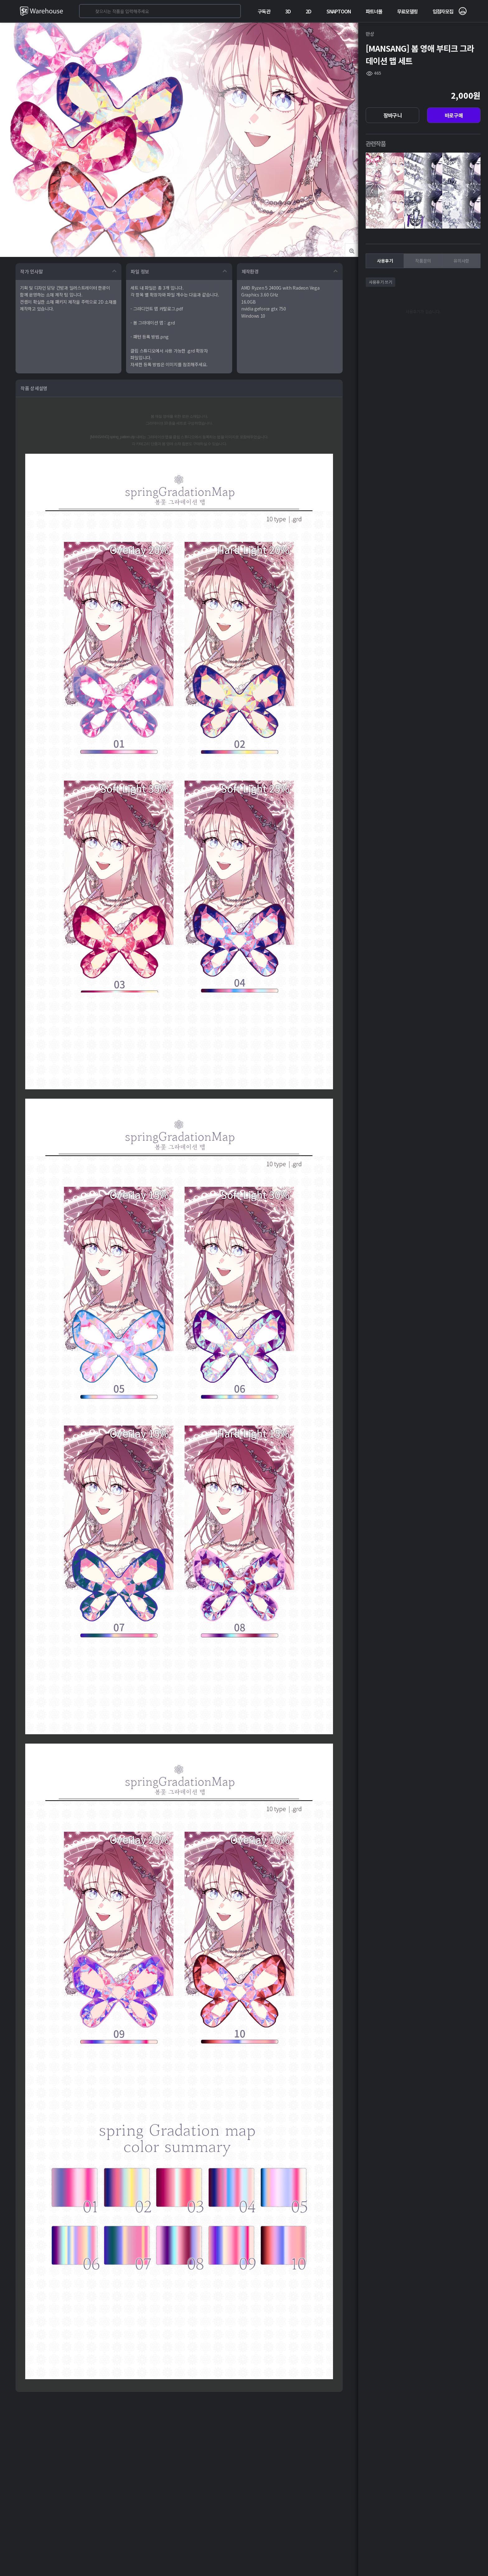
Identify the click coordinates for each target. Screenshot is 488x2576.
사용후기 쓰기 (380, 282)
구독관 (264, 11)
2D (308, 11)
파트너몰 (374, 11)
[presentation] (372, 191)
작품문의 (423, 261)
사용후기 (385, 261)
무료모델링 (407, 11)
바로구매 (454, 115)
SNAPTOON (338, 11)
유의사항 (461, 261)
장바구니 (392, 115)
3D (288, 11)
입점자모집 (443, 11)
